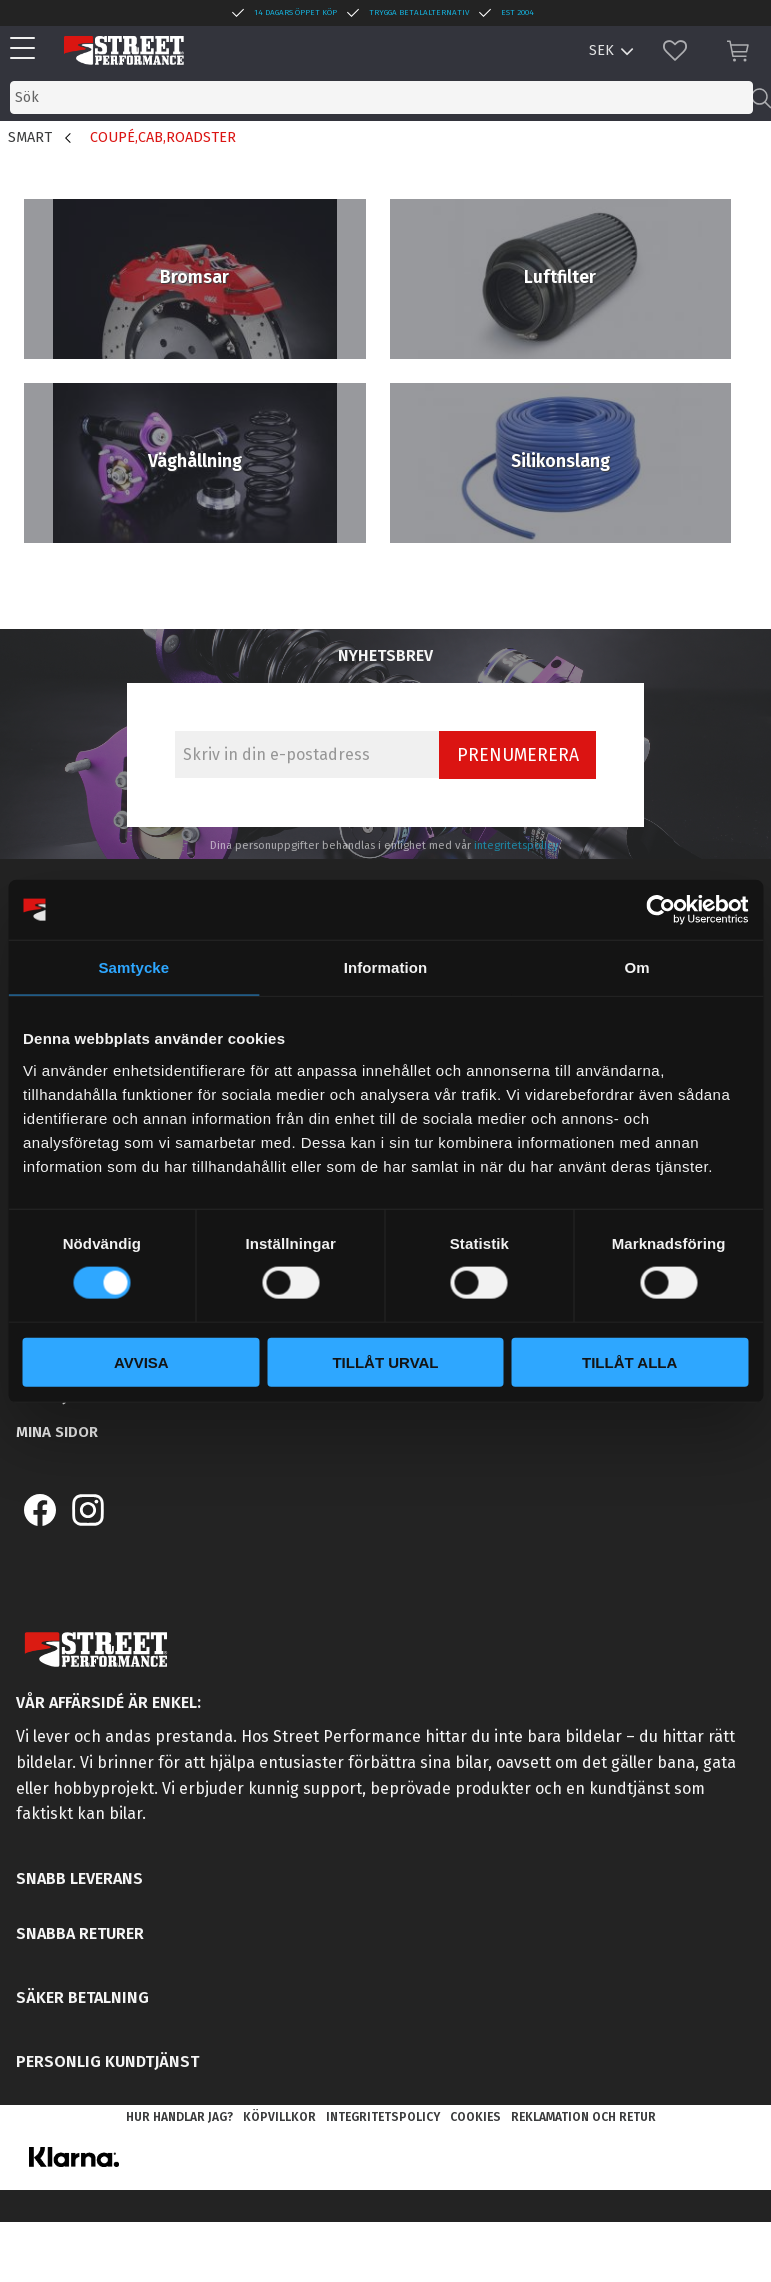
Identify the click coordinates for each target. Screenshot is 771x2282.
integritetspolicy (516, 845)
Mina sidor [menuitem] (57, 1432)
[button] (27, 49)
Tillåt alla (629, 1361)
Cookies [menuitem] (475, 2117)
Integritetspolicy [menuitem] (383, 2117)
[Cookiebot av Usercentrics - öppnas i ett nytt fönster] (660, 910)
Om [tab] (637, 967)
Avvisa (141, 1361)
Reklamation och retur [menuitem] (583, 2117)
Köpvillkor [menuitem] (279, 2117)
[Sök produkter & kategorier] (381, 97)
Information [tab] (386, 967)
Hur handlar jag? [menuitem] (179, 2117)
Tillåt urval (385, 1361)
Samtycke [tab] (133, 967)
